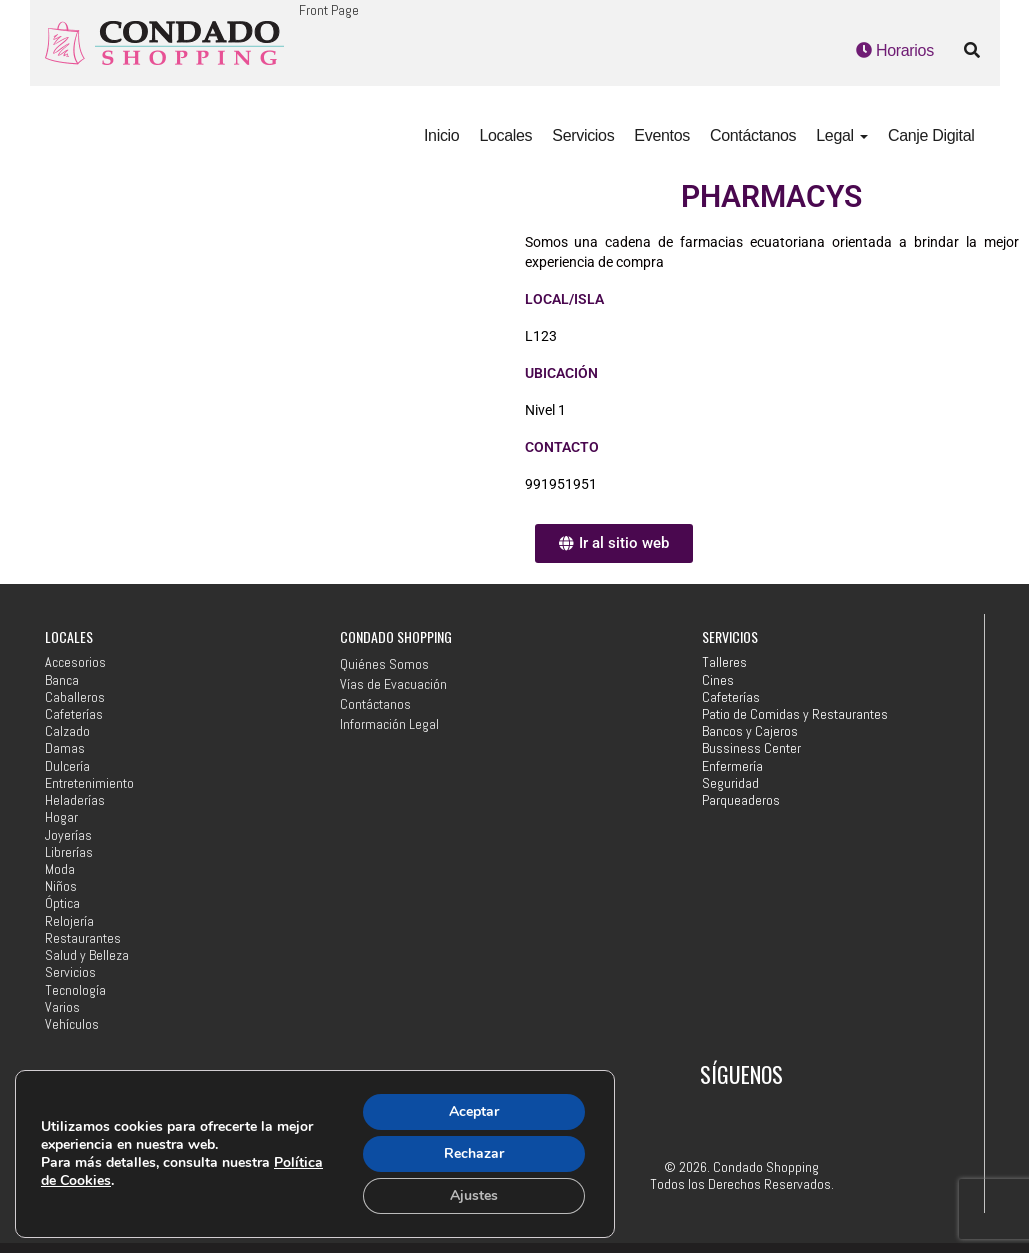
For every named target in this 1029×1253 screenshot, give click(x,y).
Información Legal (389, 724)
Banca (62, 680)
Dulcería (67, 766)
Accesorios (75, 662)
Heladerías (75, 800)
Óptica (62, 903)
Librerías (69, 852)
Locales (505, 135)
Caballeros (75, 697)
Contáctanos (753, 135)
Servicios (583, 135)
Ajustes (474, 1195)
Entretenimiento (89, 783)
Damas (65, 748)
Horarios (895, 50)
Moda (60, 869)
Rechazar (474, 1153)
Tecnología (75, 990)
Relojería (69, 921)
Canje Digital (931, 135)
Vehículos (72, 1024)
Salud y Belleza (87, 955)
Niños (61, 886)
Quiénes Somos (384, 664)
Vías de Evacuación (393, 684)
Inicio (441, 135)
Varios (62, 1007)
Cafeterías (74, 714)
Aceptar (474, 1111)
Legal (842, 135)
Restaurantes (83, 938)
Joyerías (68, 835)
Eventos (662, 135)
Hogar (61, 817)
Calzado (67, 731)
